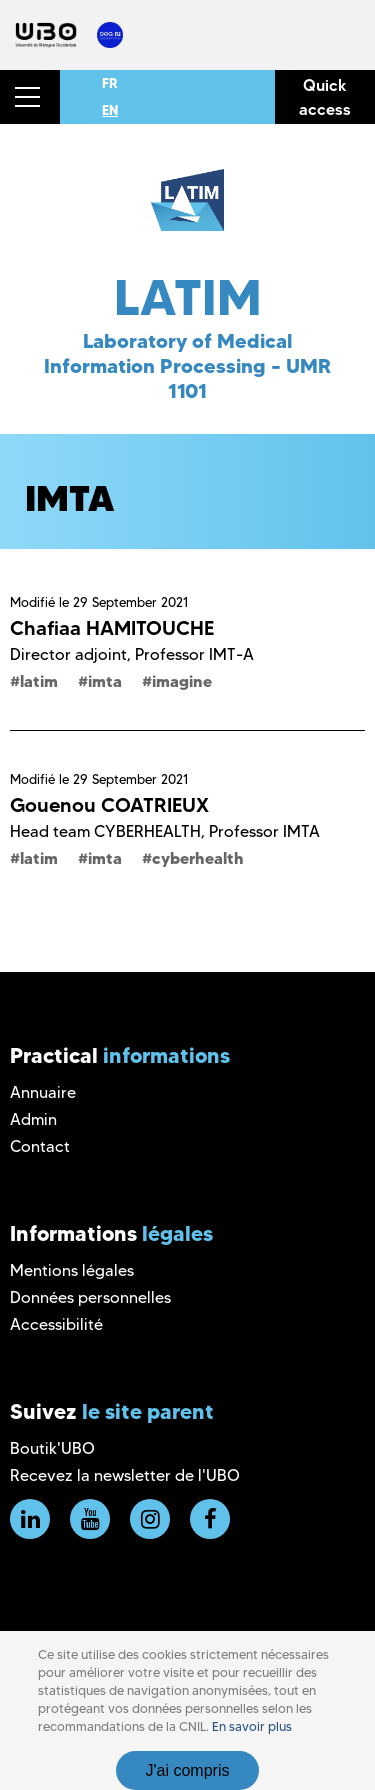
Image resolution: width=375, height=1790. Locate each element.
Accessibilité (56, 1324)
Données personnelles (90, 1297)
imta (105, 681)
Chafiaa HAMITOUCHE (112, 628)
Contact (40, 1146)
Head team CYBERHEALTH (105, 831)
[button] (30, 97)
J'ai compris (188, 1770)
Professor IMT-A (194, 654)
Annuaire (43, 1092)
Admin (33, 1119)
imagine (182, 681)
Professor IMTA (264, 831)
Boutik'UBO (52, 1448)
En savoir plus (252, 1726)
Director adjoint (68, 654)
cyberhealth (198, 858)
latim (39, 681)
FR (110, 83)
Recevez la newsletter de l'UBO (125, 1475)
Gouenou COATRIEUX (109, 805)
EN (110, 110)
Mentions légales (72, 1270)
